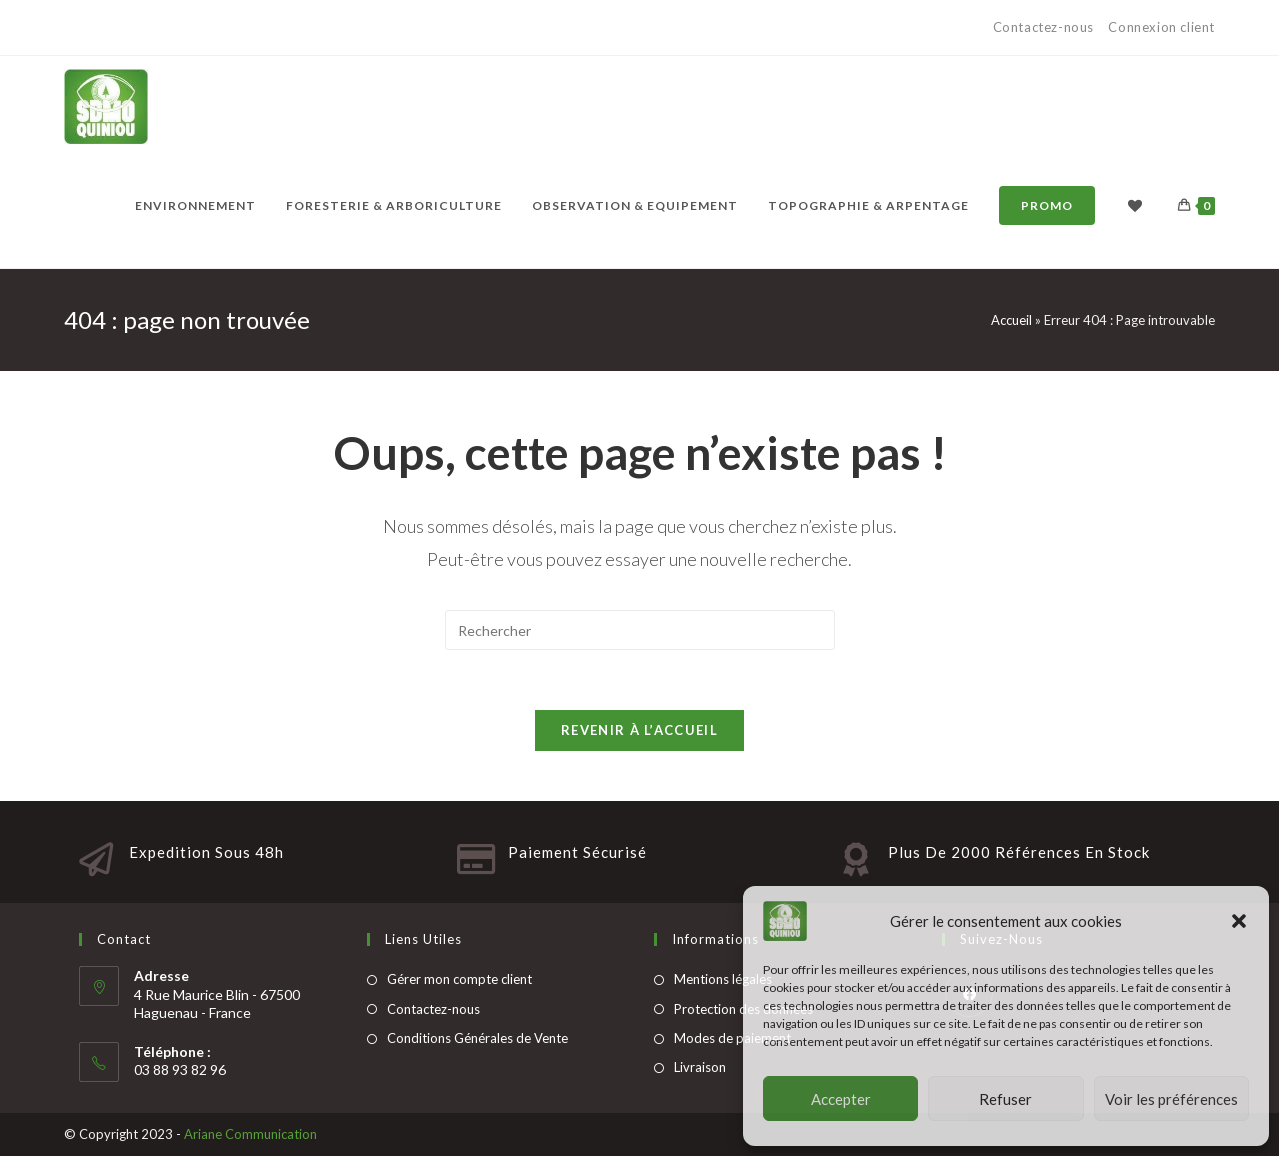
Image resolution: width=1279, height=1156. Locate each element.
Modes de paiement (732, 1038)
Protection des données (743, 1009)
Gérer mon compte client (459, 979)
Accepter (841, 1099)
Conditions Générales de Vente (477, 1038)
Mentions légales (723, 979)
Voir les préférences (1171, 1099)
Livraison (700, 1067)
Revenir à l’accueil (639, 730)
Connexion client (1161, 27)
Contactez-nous (1045, 27)
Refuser (1005, 1099)
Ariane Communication (250, 1134)
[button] (1239, 921)
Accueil (1011, 320)
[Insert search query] (640, 630)
